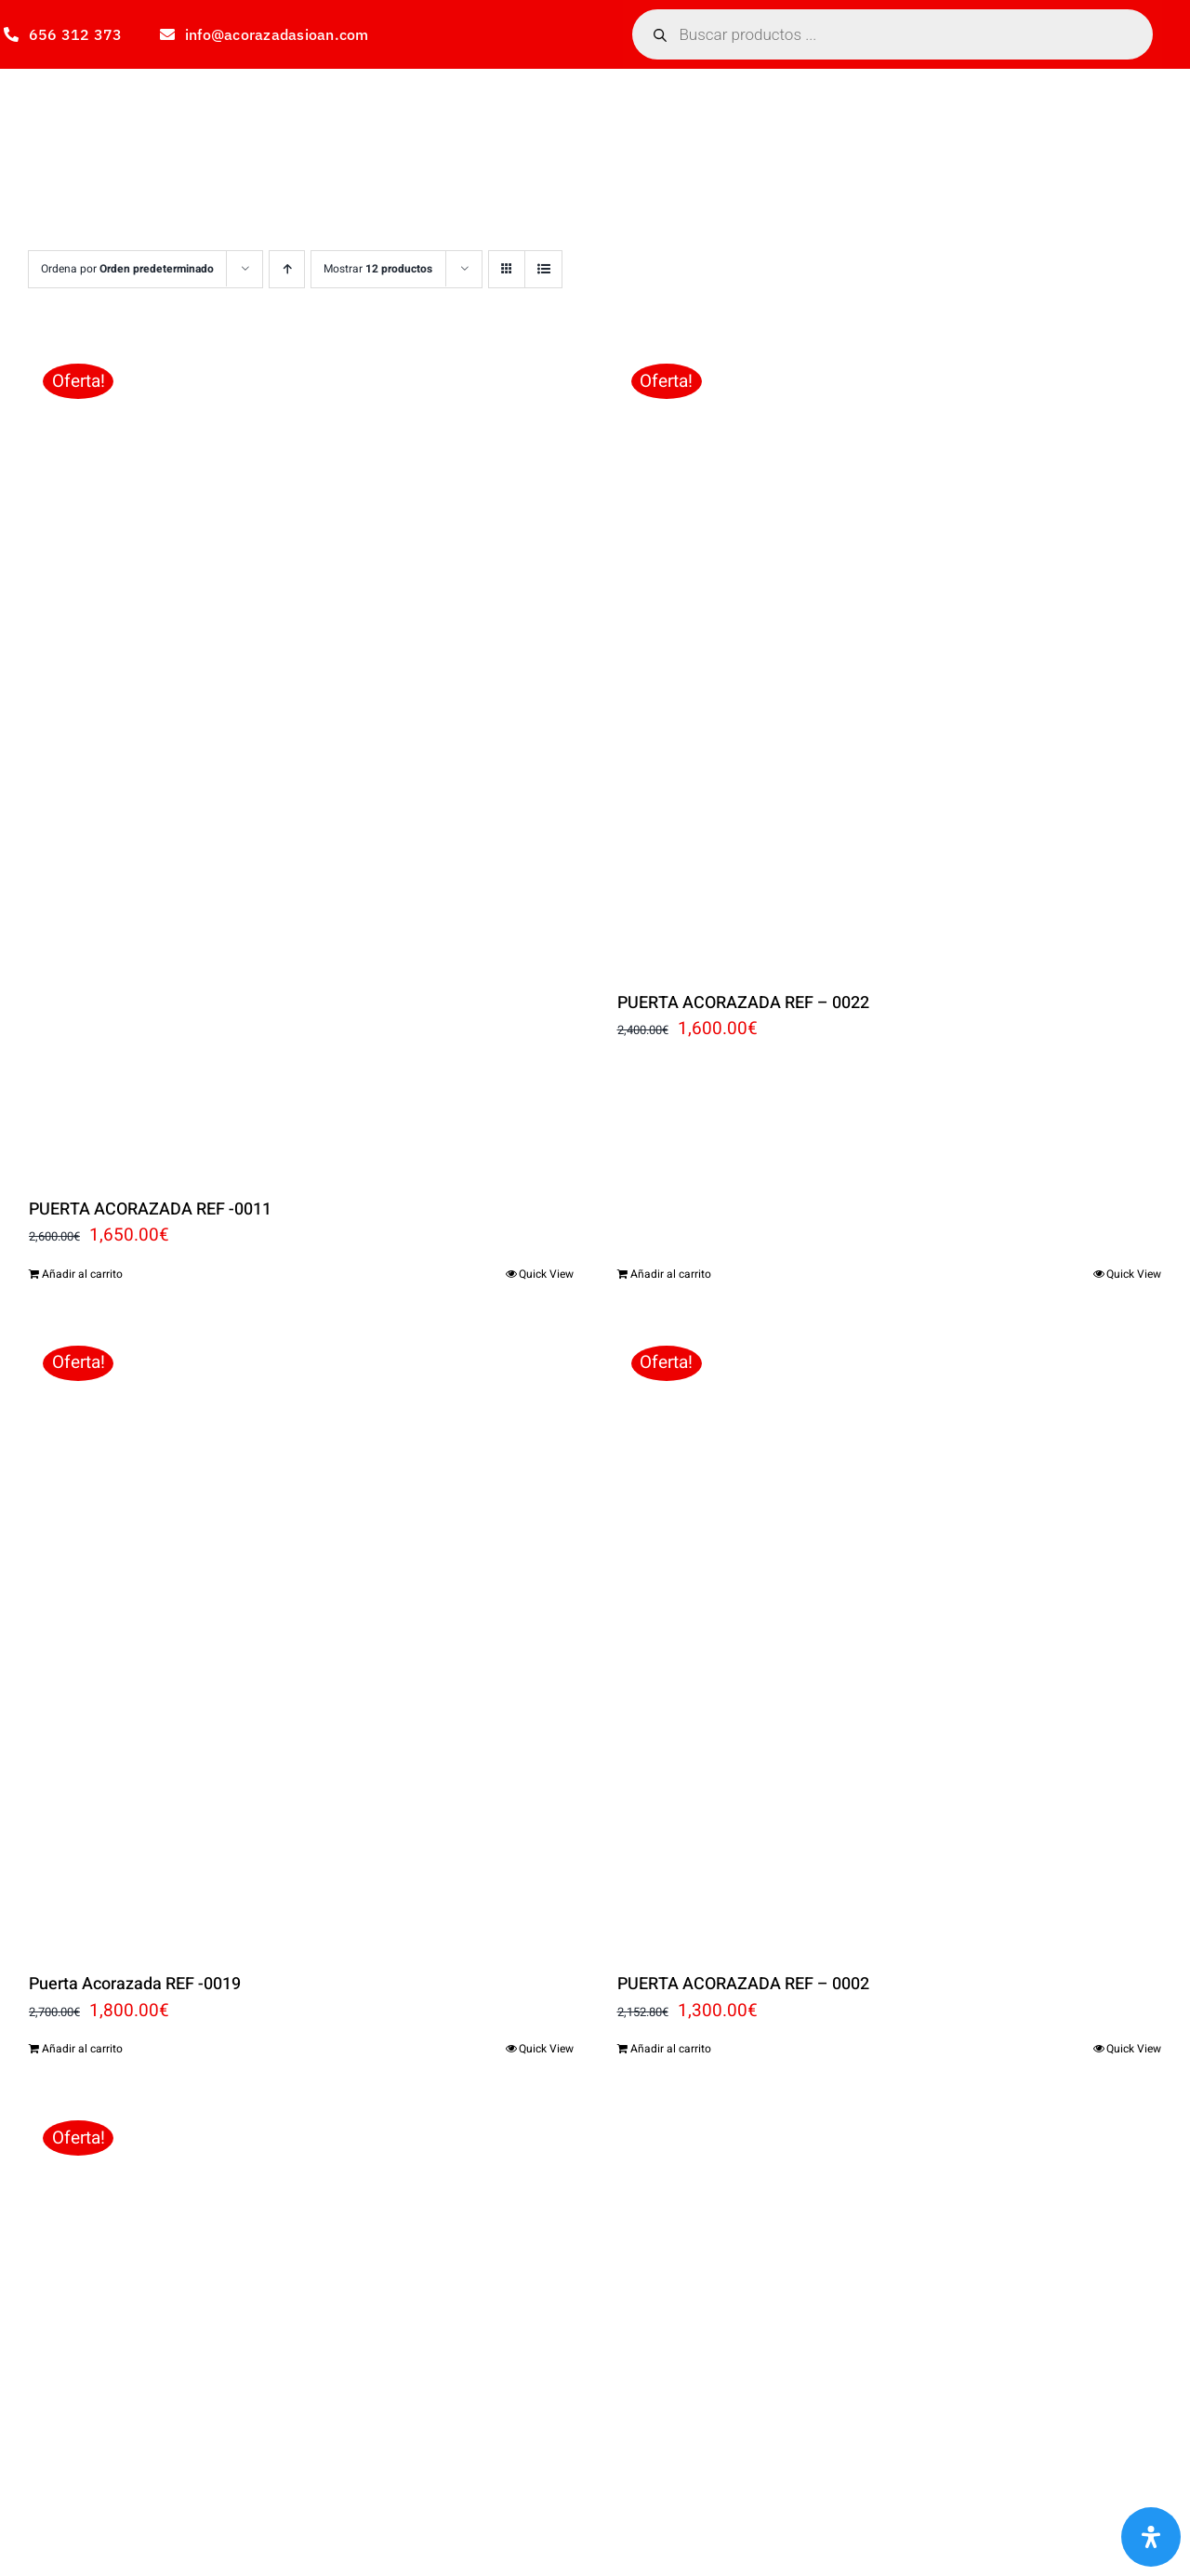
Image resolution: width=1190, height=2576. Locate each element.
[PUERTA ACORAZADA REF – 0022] (889, 655)
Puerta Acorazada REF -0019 (135, 1984)
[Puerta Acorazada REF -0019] (301, 1637)
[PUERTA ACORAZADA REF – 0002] (889, 1637)
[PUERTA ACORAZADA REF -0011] (301, 758)
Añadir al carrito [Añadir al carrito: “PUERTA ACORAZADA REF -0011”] (82, 1274)
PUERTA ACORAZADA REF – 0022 (743, 1003)
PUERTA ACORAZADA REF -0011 (150, 1209)
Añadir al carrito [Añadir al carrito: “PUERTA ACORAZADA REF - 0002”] (670, 2048)
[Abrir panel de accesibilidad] (1151, 2537)
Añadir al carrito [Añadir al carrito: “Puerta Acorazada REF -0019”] (82, 2048)
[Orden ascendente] (287, 269)
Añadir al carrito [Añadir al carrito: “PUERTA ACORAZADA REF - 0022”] (670, 1274)
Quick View (546, 1274)
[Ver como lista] (543, 269)
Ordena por (127, 268)
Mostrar (378, 268)
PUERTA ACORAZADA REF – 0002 (743, 1984)
